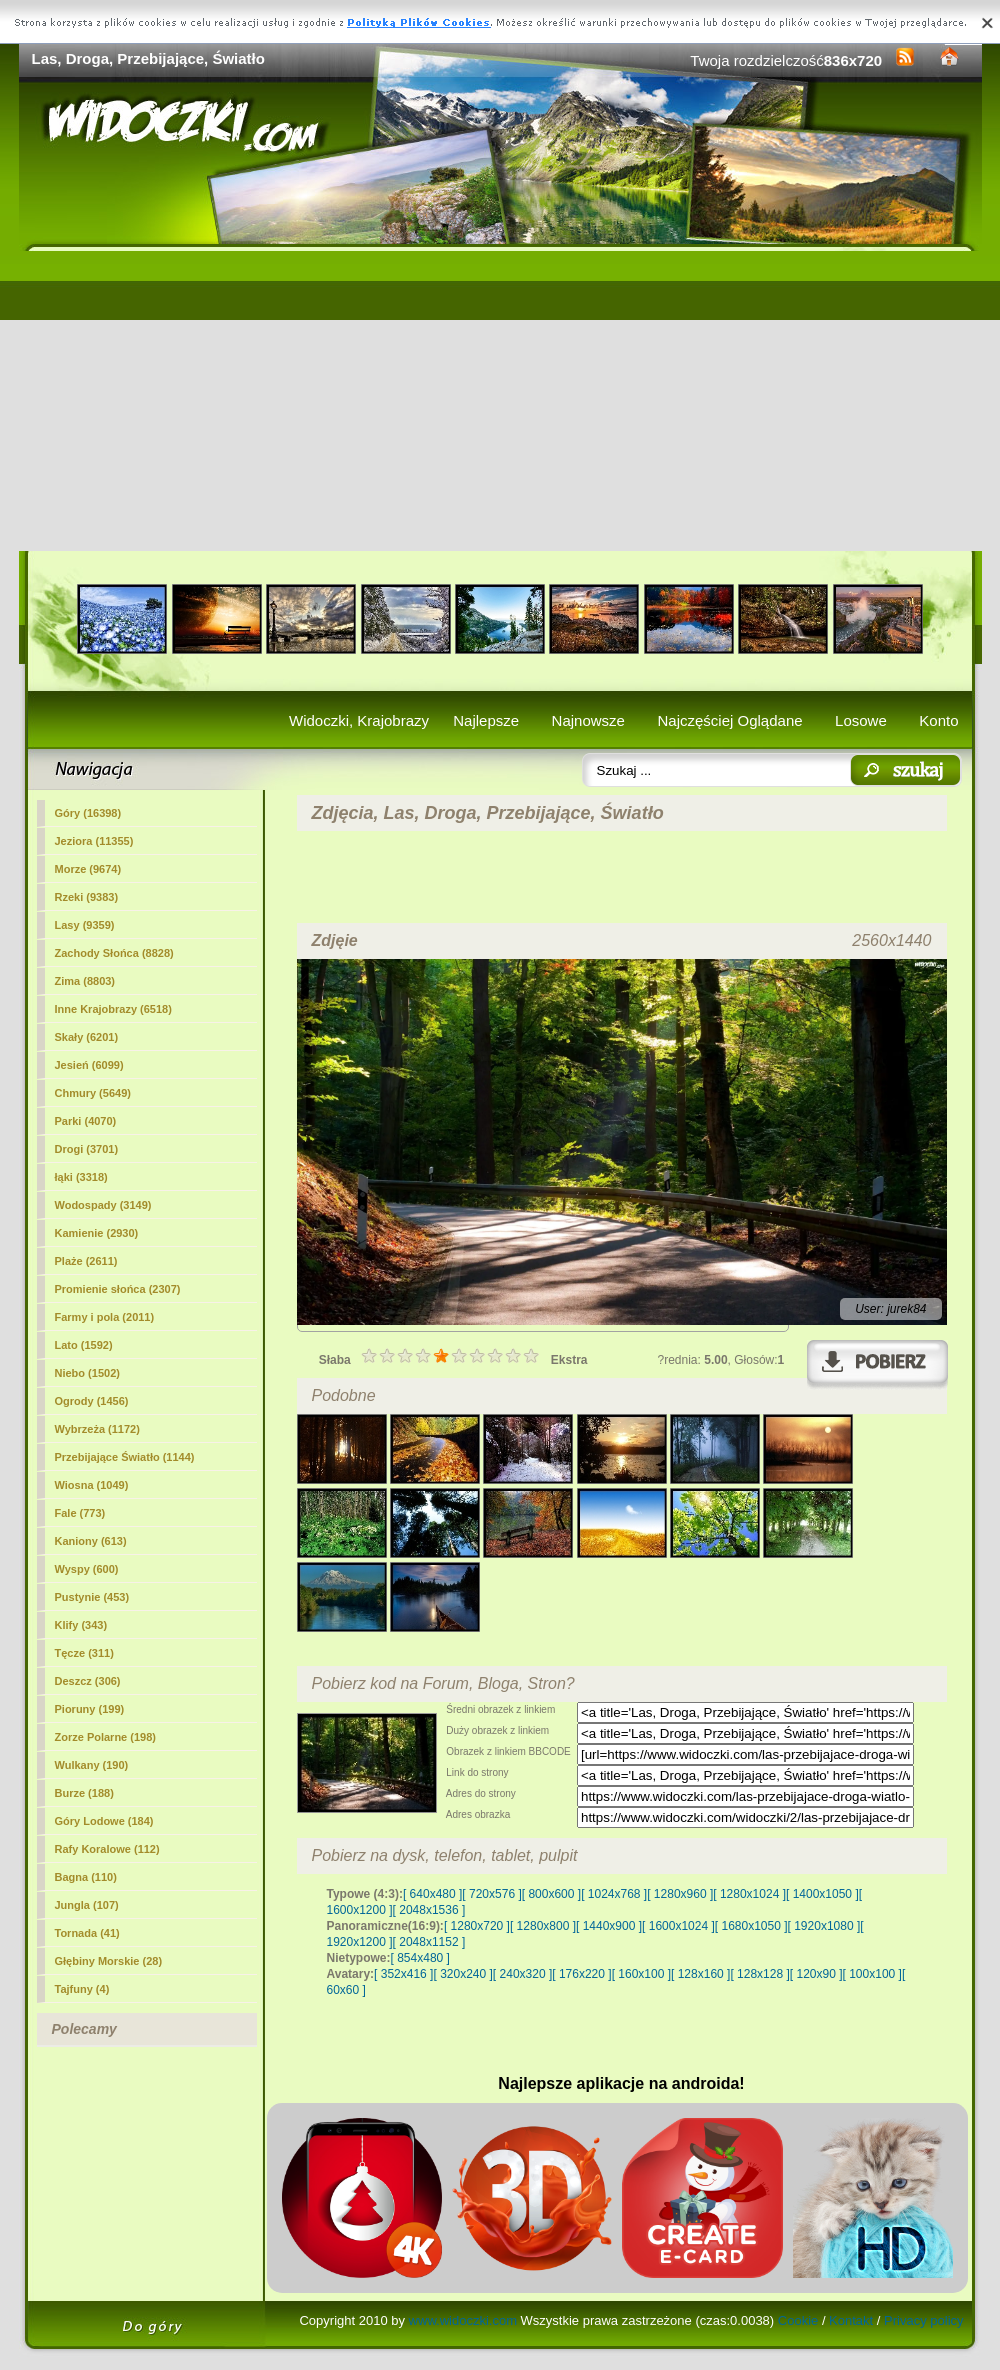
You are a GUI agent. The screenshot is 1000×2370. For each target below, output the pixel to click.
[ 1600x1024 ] (678, 1926)
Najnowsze (588, 720)
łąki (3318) (81, 1177)
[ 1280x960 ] (680, 1894)
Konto (938, 720)
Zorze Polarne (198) (105, 1737)
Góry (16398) (88, 813)
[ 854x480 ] (420, 1958)
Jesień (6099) (89, 1065)
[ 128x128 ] (759, 1974)
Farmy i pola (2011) (105, 1317)
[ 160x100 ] (641, 1974)
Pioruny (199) (90, 1709)
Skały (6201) (87, 1037)
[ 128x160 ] (700, 1974)
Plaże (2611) (86, 1261)
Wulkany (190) (92, 1765)
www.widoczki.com (463, 2320)
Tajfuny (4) (82, 1989)
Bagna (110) (86, 1877)
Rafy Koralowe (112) (107, 1849)
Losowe (861, 720)
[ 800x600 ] (551, 1894)
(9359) (85, 925)
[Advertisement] (500, 401)
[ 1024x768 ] (614, 1894)
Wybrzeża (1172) (97, 1429)
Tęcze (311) (84, 1653)
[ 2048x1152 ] (429, 1942)
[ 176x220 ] (581, 1974)
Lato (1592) (84, 1345)
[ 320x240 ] (462, 1974)
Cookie (798, 2320)
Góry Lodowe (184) (104, 1821)
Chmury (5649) (93, 1093)
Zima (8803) (85, 981)
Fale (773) (80, 1513)
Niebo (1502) (87, 1373)
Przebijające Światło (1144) (125, 1457)
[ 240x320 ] (522, 1974)
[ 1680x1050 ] (751, 1926)
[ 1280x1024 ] (749, 1894)
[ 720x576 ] (491, 1894)
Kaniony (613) (91, 1541)
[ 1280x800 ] (543, 1926)
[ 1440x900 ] (609, 1926)
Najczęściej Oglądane (729, 720)
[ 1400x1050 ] (822, 1894)
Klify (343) (81, 1625)
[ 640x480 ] (432, 1894)
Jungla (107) (87, 1905)
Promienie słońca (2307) (118, 1289)
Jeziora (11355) (94, 841)
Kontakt (851, 2320)
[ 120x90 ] (816, 1974)
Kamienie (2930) (97, 1233)
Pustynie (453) (92, 1597)
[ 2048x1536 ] (429, 1910)
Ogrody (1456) (92, 1401)
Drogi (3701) (87, 1149)
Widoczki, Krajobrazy (359, 720)
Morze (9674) (88, 869)
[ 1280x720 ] (477, 1926)
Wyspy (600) (87, 1569)
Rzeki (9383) (87, 897)
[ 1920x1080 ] (824, 1926)
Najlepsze (486, 720)
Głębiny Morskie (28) (109, 1961)
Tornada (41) (87, 1933)
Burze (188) (84, 1793)
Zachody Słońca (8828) (114, 953)
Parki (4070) (86, 1121)
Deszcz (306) (88, 1681)
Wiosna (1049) (92, 1485)
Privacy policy (923, 2320)
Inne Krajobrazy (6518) (113, 1009)
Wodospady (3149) (103, 1205)
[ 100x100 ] (872, 1974)
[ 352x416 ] (403, 1974)
